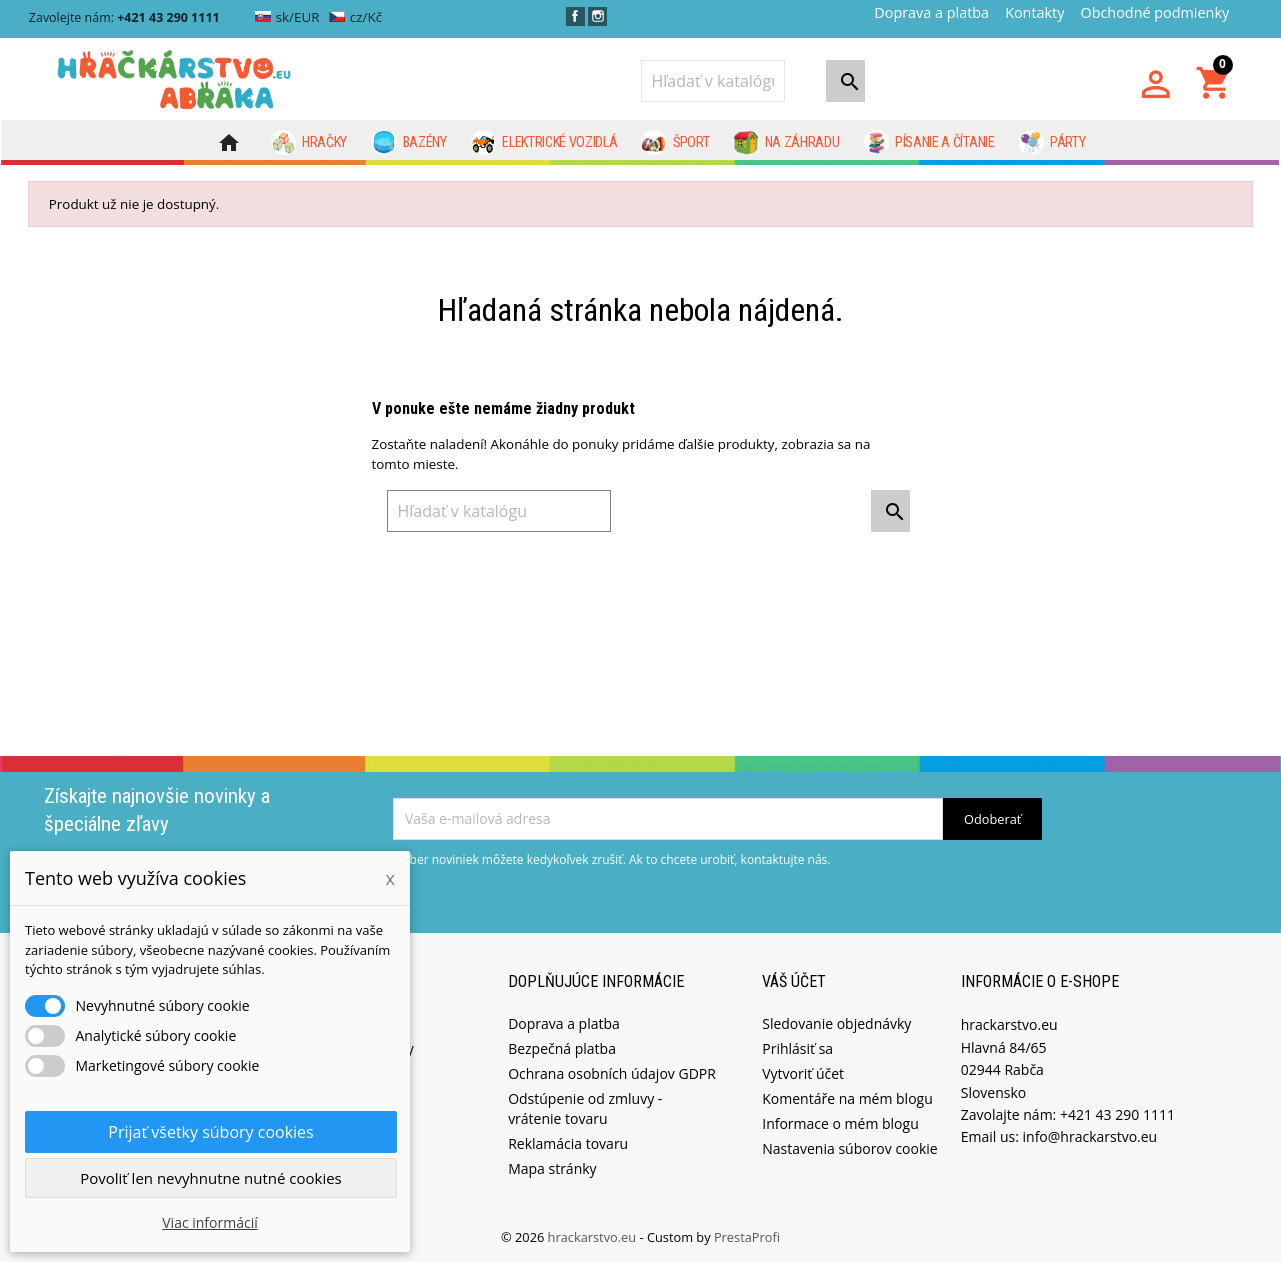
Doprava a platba (931, 12)
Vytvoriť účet (803, 1072)
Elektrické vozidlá (544, 143)
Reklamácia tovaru (568, 1142)
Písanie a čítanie (929, 143)
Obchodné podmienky (1154, 12)
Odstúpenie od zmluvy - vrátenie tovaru (585, 1107)
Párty (1052, 143)
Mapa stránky (552, 1167)
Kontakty (1034, 12)
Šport (675, 143)
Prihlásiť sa (797, 1047)
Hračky (309, 143)
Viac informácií (210, 1222)
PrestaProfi (747, 1236)
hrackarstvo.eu (594, 1236)
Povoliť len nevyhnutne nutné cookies (211, 1178)
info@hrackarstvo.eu (1090, 1135)
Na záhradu (786, 143)
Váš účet (794, 979)
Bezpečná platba (562, 1047)
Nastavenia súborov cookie (849, 1147)
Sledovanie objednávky (836, 1022)
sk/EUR (287, 17)
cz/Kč (355, 17)
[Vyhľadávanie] (713, 81)
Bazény (409, 143)
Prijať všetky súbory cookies (210, 1132)
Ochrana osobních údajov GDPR (612, 1072)
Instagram (597, 16)
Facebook (575, 16)
